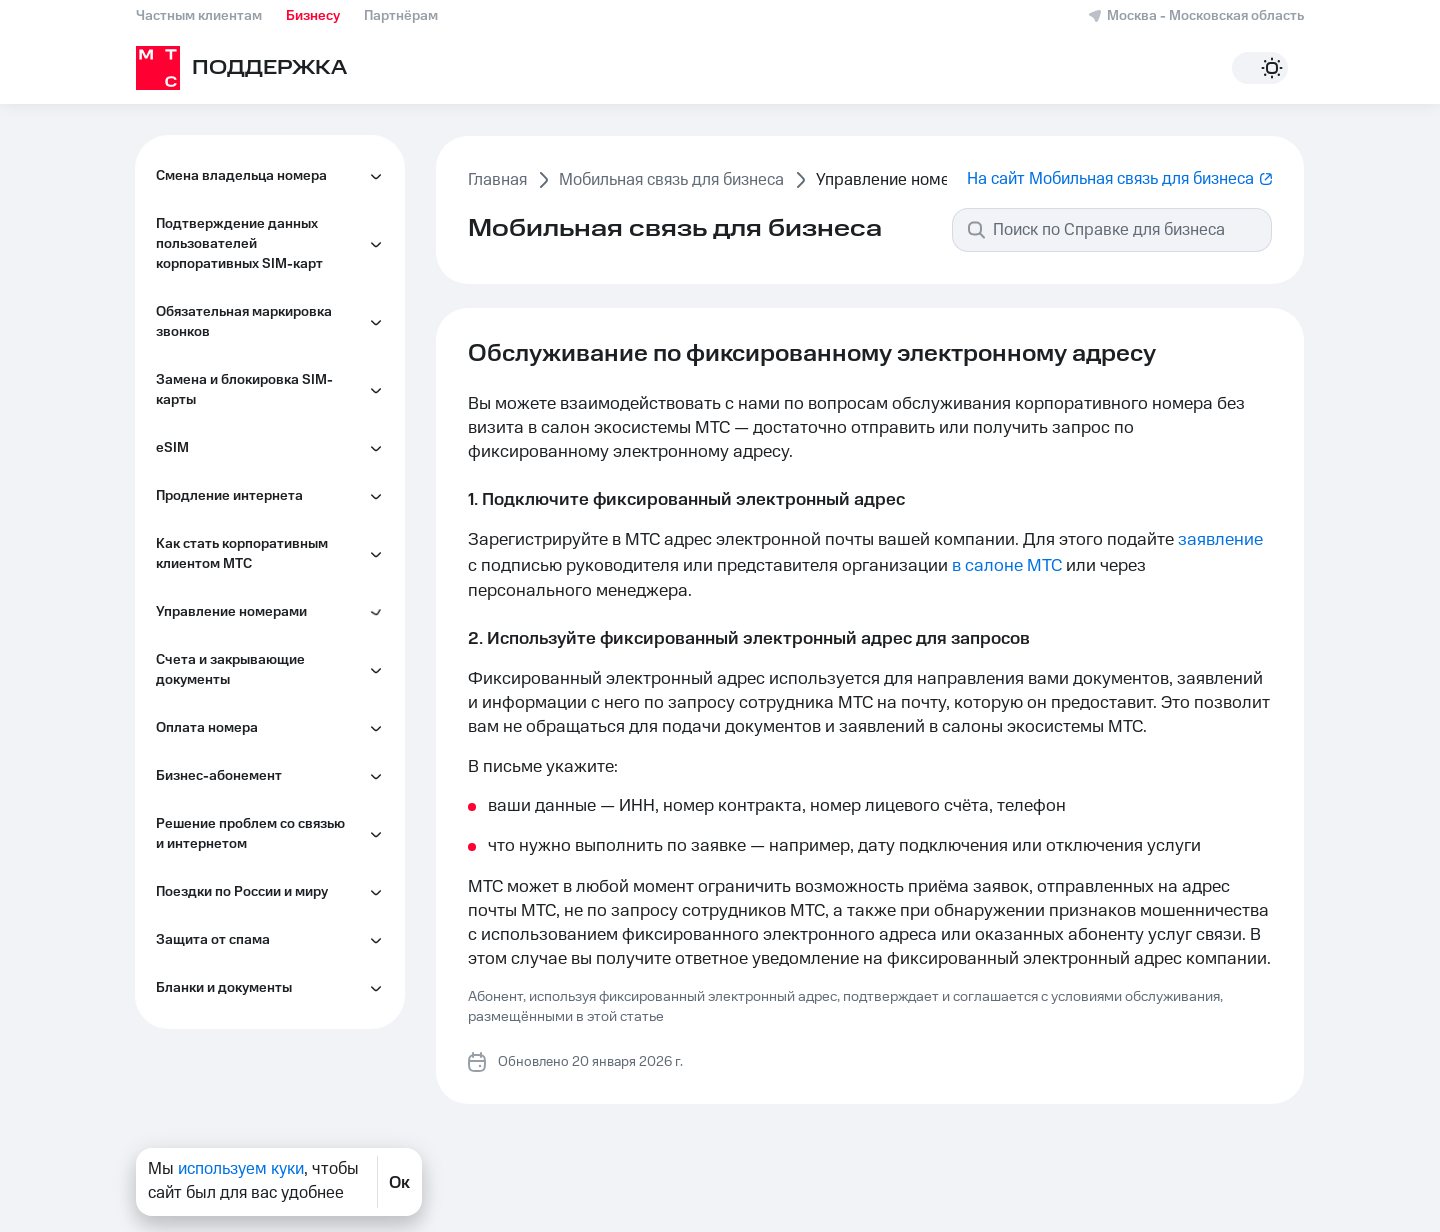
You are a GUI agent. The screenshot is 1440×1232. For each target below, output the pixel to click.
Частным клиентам (199, 16)
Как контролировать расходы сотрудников (269, 465)
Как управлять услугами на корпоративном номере (260, 786)
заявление (1220, 540)
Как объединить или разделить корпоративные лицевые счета (273, 665)
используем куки (241, 1169)
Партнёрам (401, 16)
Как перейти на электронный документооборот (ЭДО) (267, 605)
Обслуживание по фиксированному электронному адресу (245, 335)
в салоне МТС (1007, 566)
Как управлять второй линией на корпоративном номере (278, 725)
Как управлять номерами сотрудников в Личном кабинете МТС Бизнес (255, 255)
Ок (399, 1182)
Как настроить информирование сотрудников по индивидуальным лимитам (275, 535)
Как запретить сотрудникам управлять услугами (264, 405)
